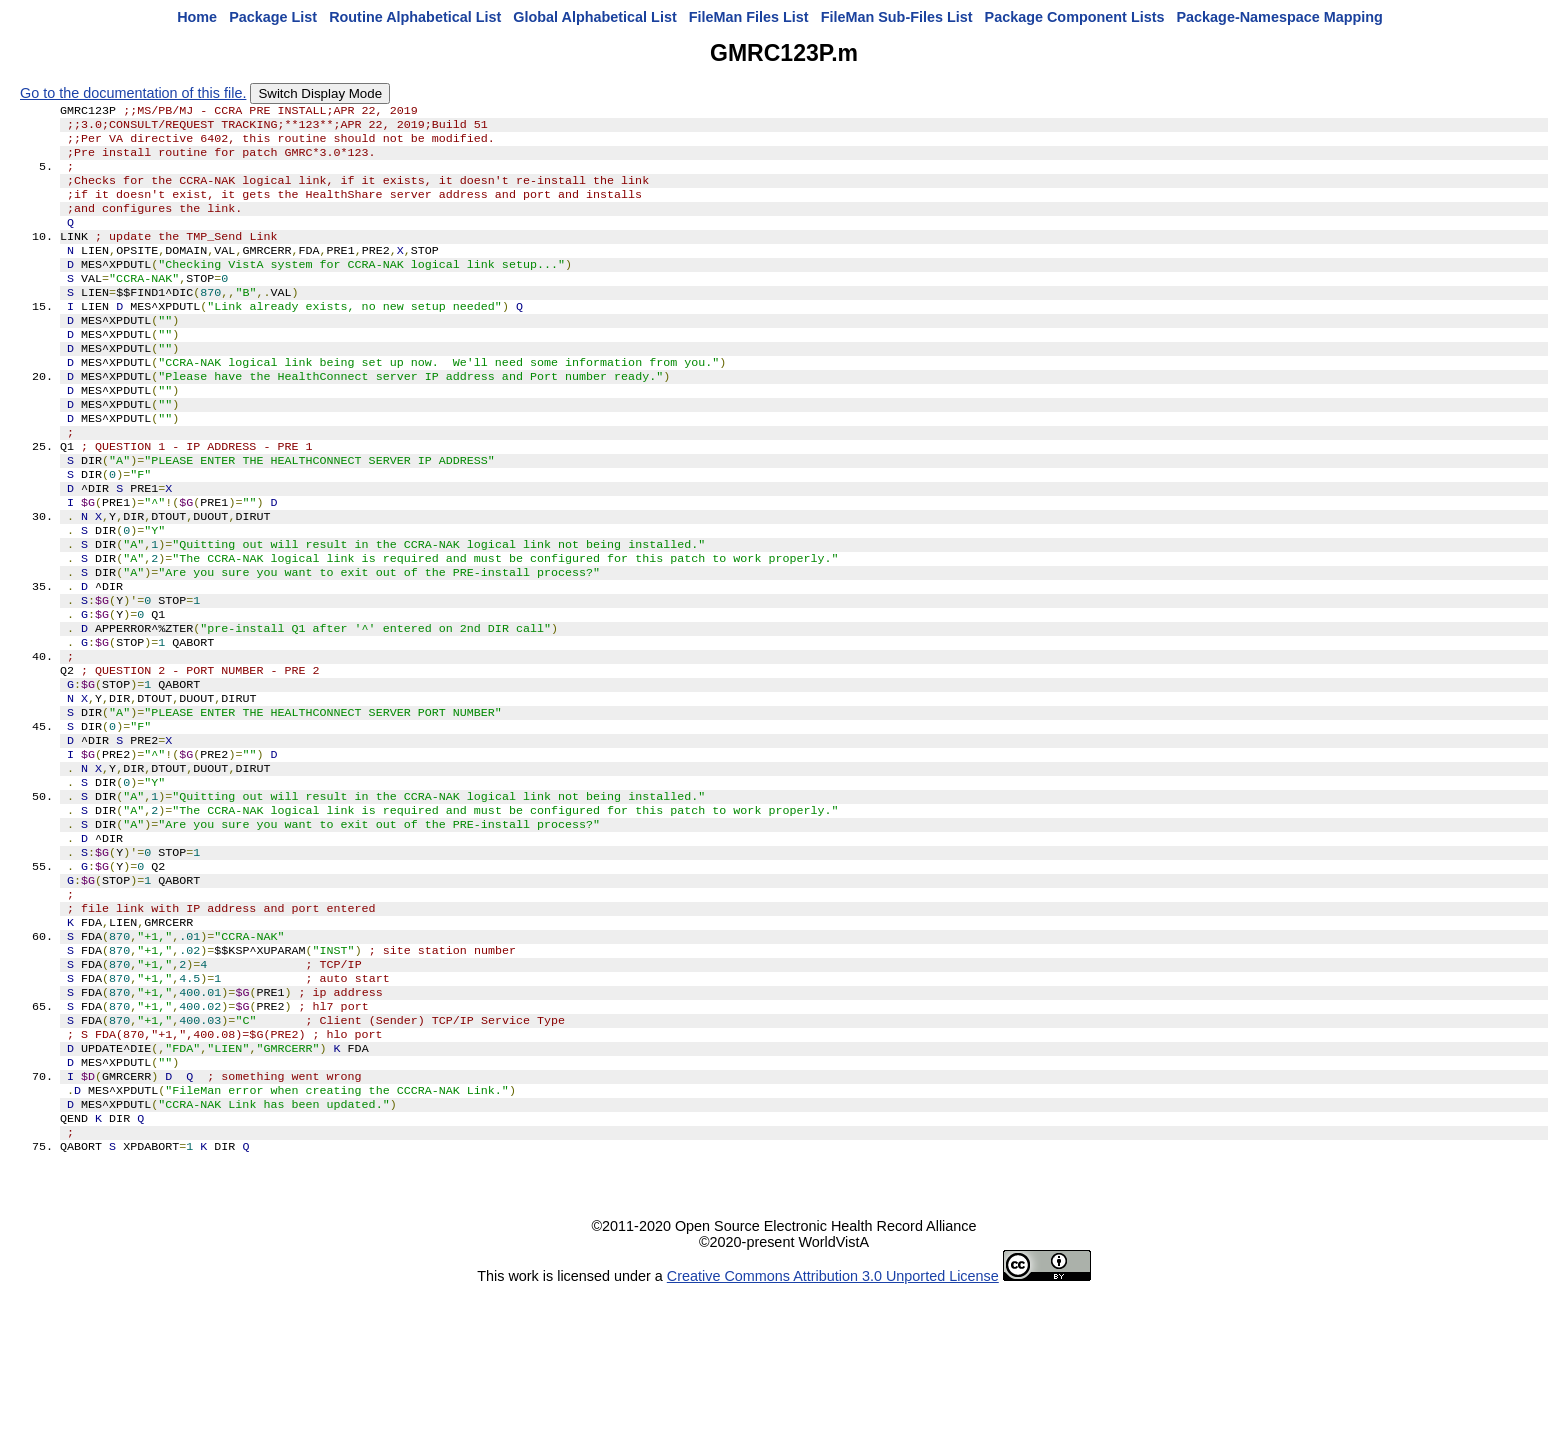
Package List (273, 17)
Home (197, 17)
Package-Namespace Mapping (1280, 17)
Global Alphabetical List (594, 17)
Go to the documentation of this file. (133, 93)
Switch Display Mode (320, 93)
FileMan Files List (749, 17)
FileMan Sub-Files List (897, 17)
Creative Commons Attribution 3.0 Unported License (833, 1426)
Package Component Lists (1075, 17)
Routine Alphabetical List (415, 17)
